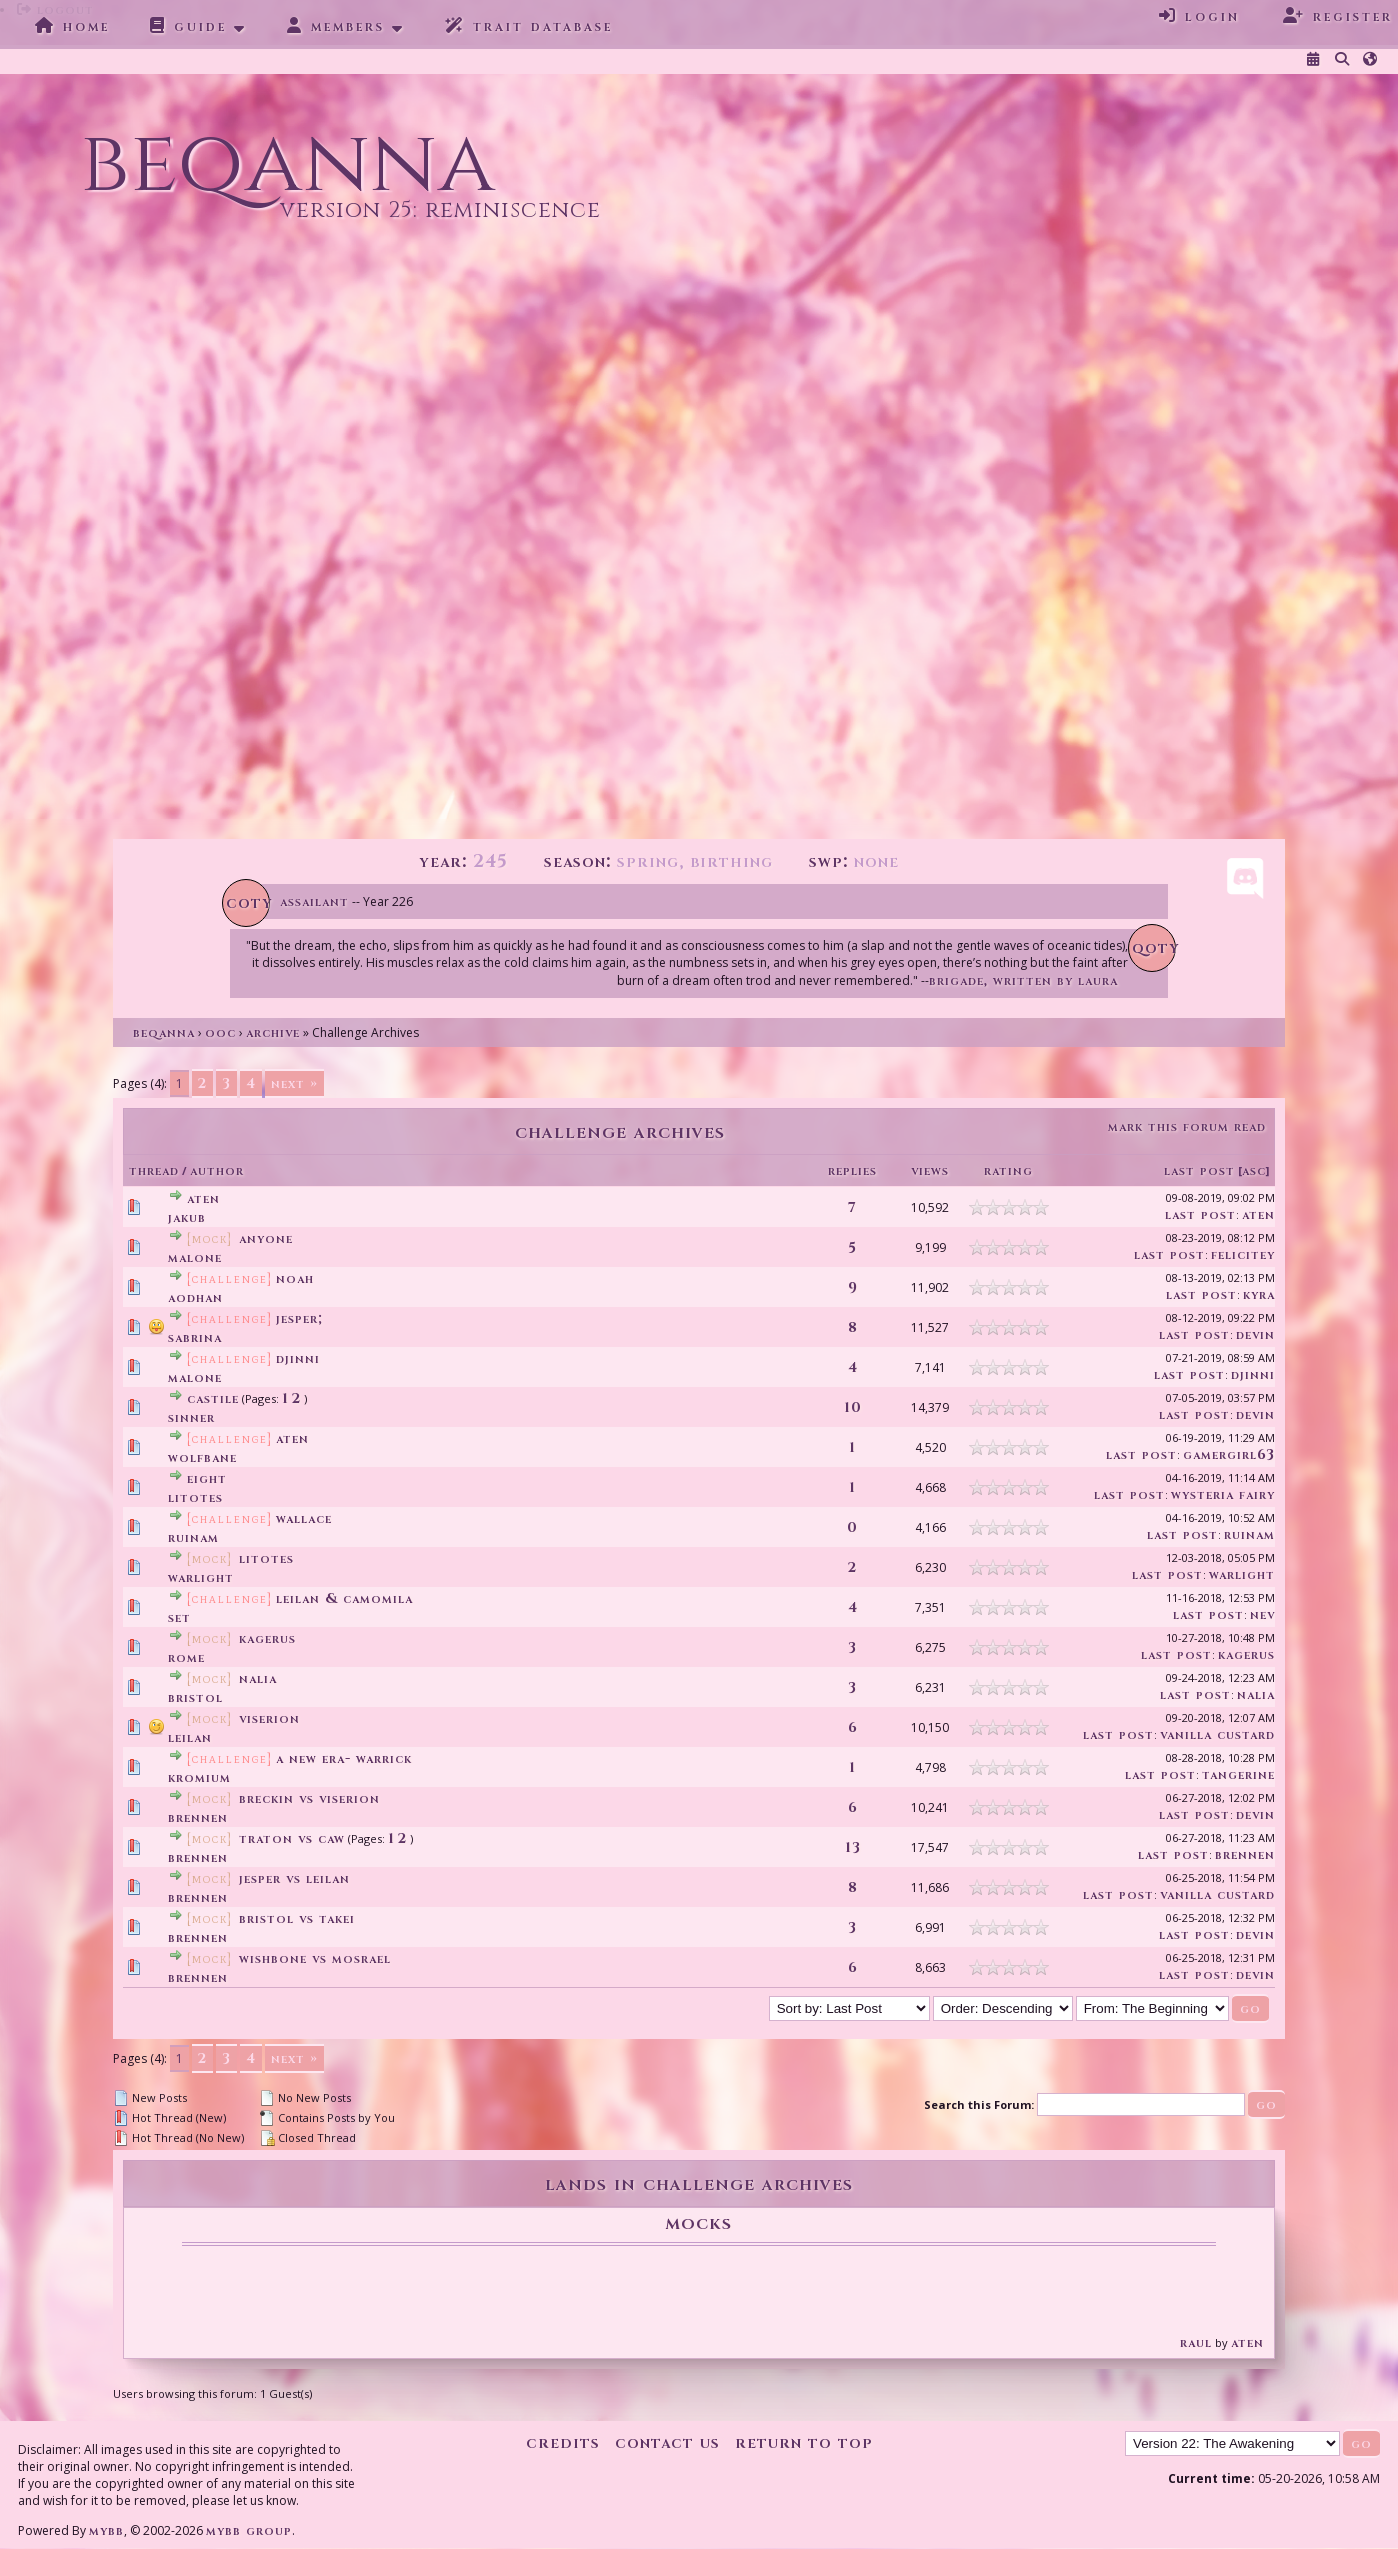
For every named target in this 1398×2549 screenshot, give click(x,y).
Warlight (201, 1577)
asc (1254, 1170)
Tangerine (1238, 1774)
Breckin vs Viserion (309, 1798)
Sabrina (195, 1337)
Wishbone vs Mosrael (315, 1958)
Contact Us (667, 2442)
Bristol (195, 1697)
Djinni (298, 1358)
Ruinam (193, 1537)
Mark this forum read (1187, 1126)
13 (853, 1847)
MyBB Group (249, 2530)
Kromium (199, 1777)
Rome (186, 1657)
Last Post (1199, 1170)
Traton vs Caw (292, 1838)
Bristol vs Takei (297, 1918)
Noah (295, 1278)
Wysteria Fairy (1223, 1494)
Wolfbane (202, 1457)
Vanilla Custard (1217, 1734)
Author (217, 1170)
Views (930, 1170)
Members (336, 26)
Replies (852, 1170)
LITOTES (266, 1558)
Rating (1008, 1170)
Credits (563, 2442)
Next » (294, 1083)
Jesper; (299, 1318)
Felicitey (1243, 1254)
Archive (273, 1032)
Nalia (258, 1678)
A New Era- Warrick (344, 1758)
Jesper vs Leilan (294, 1878)
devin (1255, 1334)
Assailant (314, 901)
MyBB (106, 2530)
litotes (195, 1497)
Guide (188, 26)
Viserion (269, 1718)
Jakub (187, 1217)
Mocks (698, 2222)
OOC (220, 1032)
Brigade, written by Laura (1023, 980)
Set (179, 1617)
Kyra (1259, 1294)
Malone (195, 1257)
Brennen (198, 1817)
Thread (154, 1170)
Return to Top (804, 2442)
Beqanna (164, 1032)
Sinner (191, 1417)
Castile (213, 1398)
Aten (203, 1198)
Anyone (266, 1238)
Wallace (304, 1518)
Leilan (190, 1737)
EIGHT (207, 1478)
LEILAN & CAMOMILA (344, 1598)
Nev (1262, 1614)
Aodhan (195, 1297)
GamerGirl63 (1229, 1454)
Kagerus (267, 1638)
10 (853, 1407)
